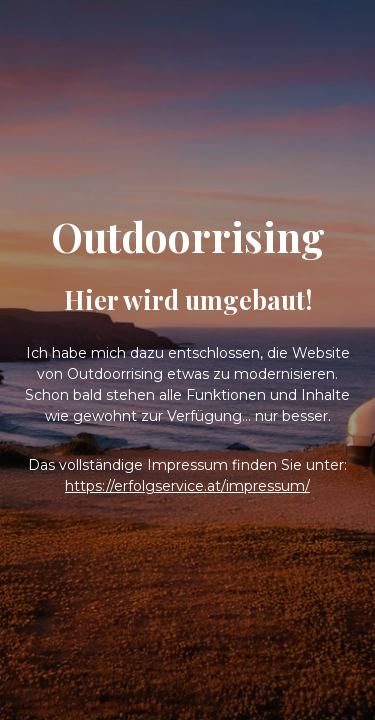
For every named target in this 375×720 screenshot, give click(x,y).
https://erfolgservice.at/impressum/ (187, 486)
